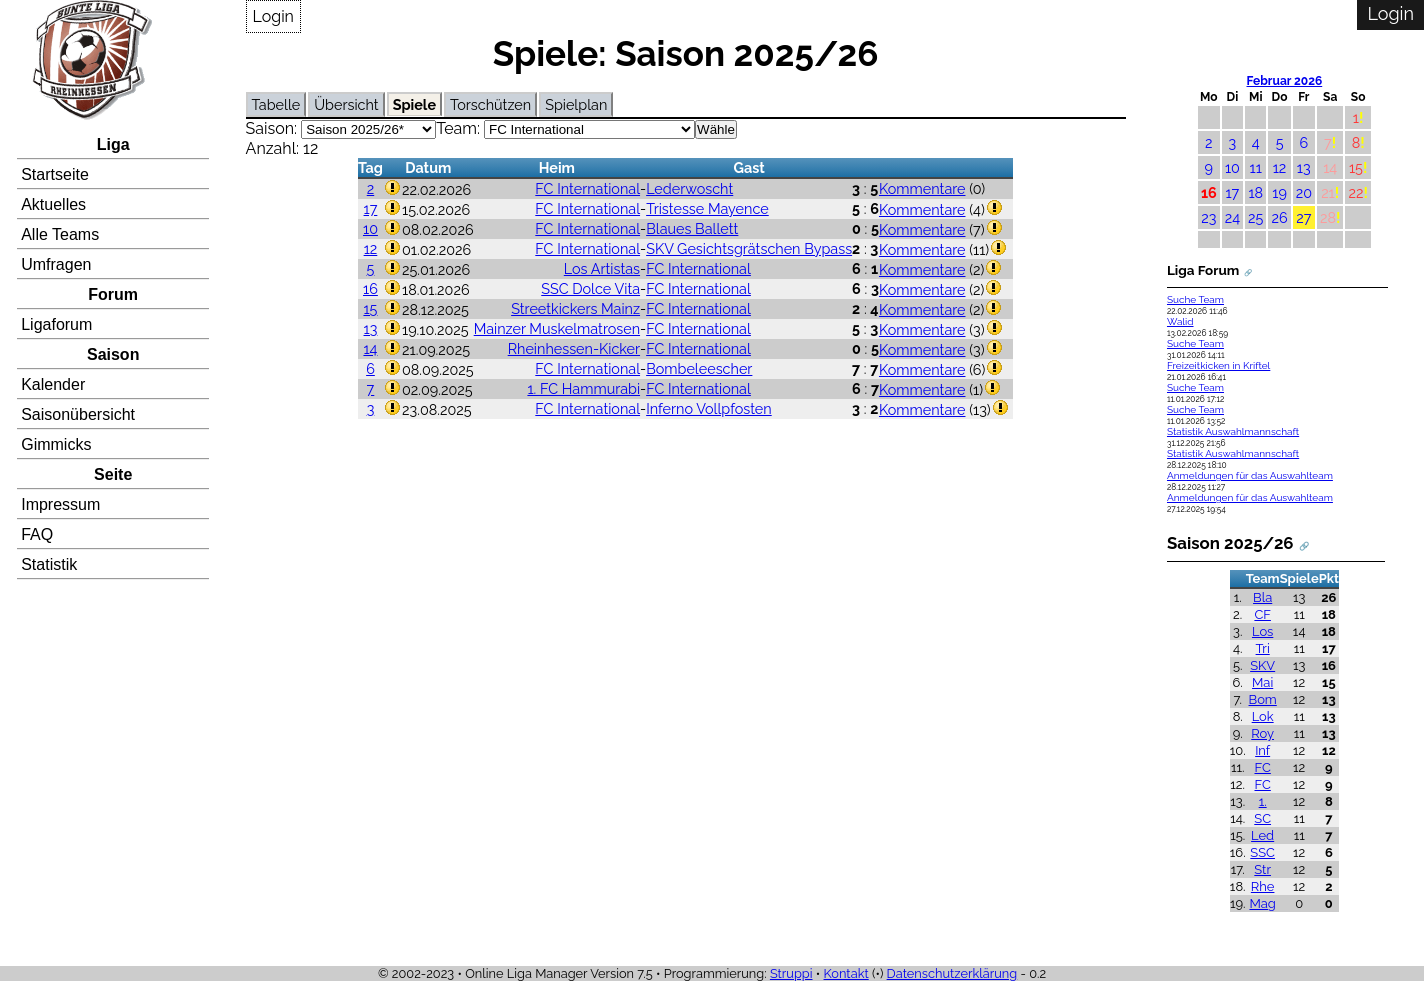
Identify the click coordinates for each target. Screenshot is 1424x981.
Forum (113, 294)
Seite (113, 474)
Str (1262, 869)
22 (1355, 192)
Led (1262, 835)
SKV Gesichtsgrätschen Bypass (749, 248)
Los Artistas (602, 268)
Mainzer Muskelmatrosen (557, 328)
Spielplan (576, 104)
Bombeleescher (699, 368)
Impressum (60, 504)
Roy (1262, 733)
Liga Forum (1203, 270)
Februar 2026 (1285, 81)
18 (1255, 192)
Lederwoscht (689, 188)
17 (371, 208)
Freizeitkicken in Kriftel (1218, 365)
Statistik (49, 564)
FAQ (37, 534)
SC (1262, 818)
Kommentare (922, 188)
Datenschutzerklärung (952, 973)
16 (370, 288)
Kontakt (846, 973)
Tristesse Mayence (707, 208)
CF (1262, 614)
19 (1279, 192)
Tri (1263, 648)
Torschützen (490, 104)
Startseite (55, 174)
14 (370, 348)
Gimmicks (56, 444)
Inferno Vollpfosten (709, 408)
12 (371, 248)
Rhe (1263, 886)
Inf (1262, 750)
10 (370, 228)
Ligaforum (56, 324)
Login (273, 16)
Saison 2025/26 (1230, 543)
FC (1262, 767)
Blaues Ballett (692, 228)
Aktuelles (53, 204)
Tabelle (276, 104)
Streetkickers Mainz (575, 308)
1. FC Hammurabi (583, 388)
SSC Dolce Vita (590, 288)
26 (1279, 217)
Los (1262, 631)
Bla (1262, 597)
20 (1304, 192)
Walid (1180, 321)
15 (370, 308)
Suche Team (1195, 299)
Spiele (414, 104)
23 (1208, 217)
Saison (113, 354)
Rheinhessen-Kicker (574, 348)
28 (1328, 217)
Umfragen (56, 264)
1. (1263, 801)
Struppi (791, 973)
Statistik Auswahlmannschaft (1233, 431)
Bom (1263, 699)
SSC (1262, 852)
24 (1232, 217)
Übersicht (346, 104)
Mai (1262, 682)
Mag (1262, 903)
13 (371, 328)
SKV (1262, 665)
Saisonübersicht (78, 414)
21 (1328, 192)
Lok (1263, 716)
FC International (587, 188)
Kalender (53, 384)
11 (1256, 167)
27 (1303, 217)
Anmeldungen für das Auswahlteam (1250, 475)
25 (1255, 217)
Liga (113, 144)
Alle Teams (60, 234)
